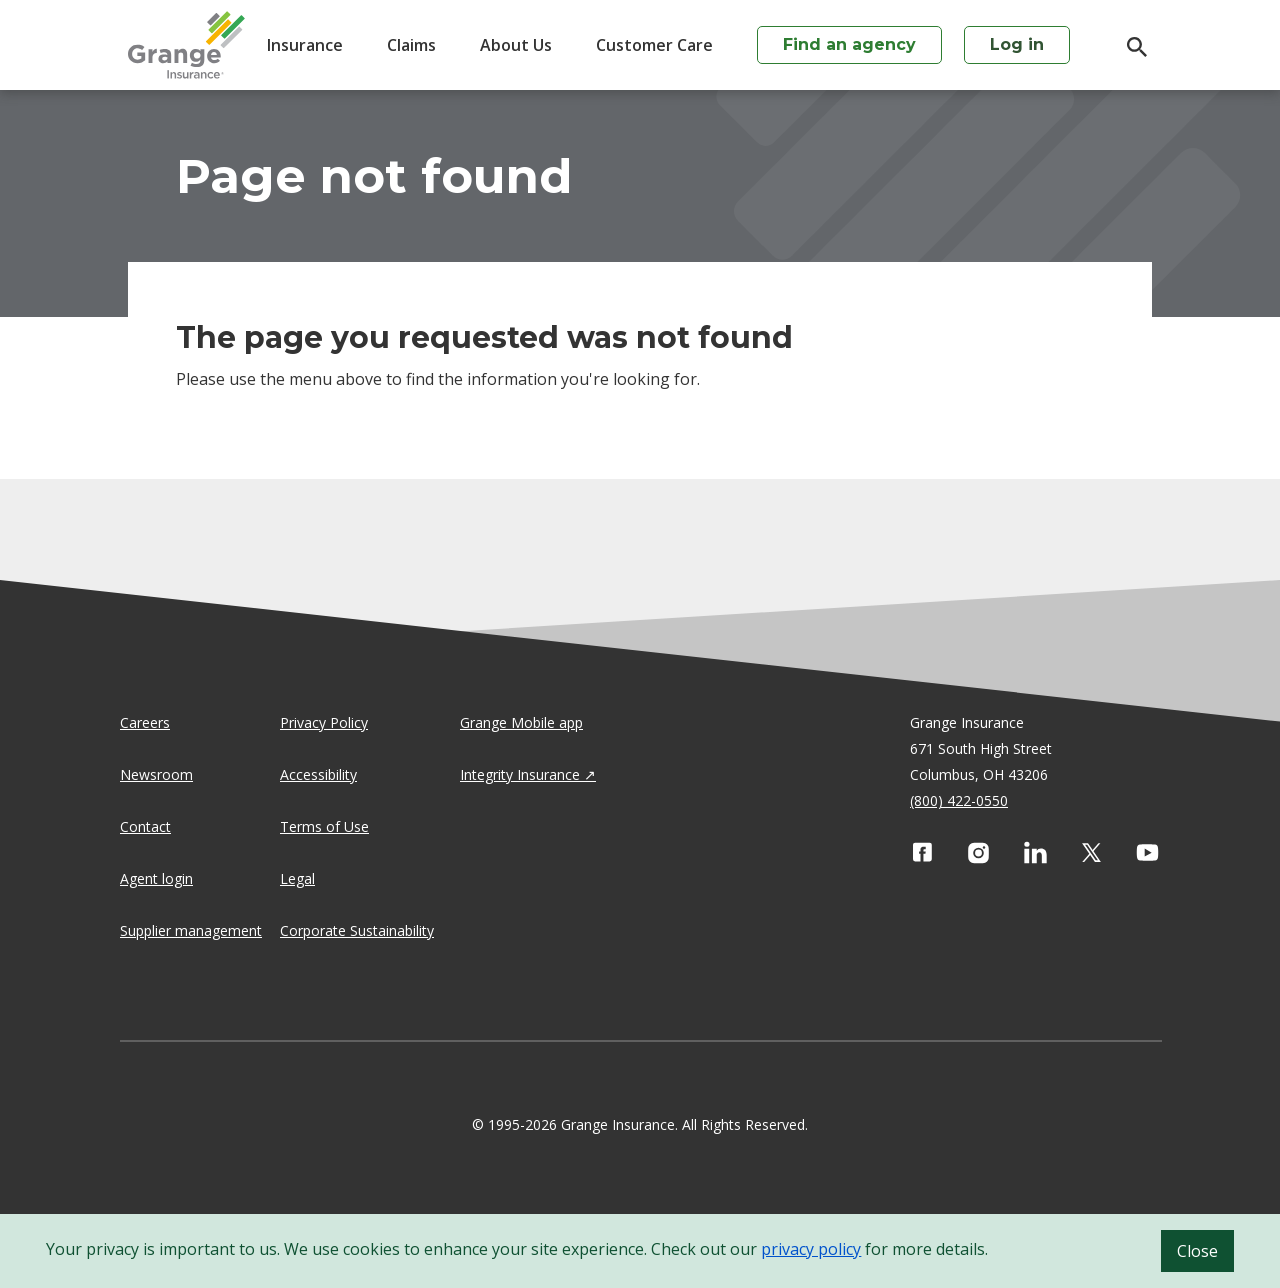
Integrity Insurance (520, 774)
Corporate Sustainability (357, 930)
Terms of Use (324, 826)
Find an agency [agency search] (849, 44)
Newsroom (156, 774)
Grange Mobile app (521, 722)
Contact (145, 826)
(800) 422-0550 (959, 800)
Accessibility (318, 774)
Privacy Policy (324, 722)
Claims (411, 45)
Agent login (156, 878)
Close (1197, 1251)
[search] (1127, 47)
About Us (516, 45)
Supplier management (191, 930)
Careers (145, 722)
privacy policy (811, 1249)
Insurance (305, 45)
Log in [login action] (1017, 44)
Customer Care (654, 45)
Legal (297, 878)
